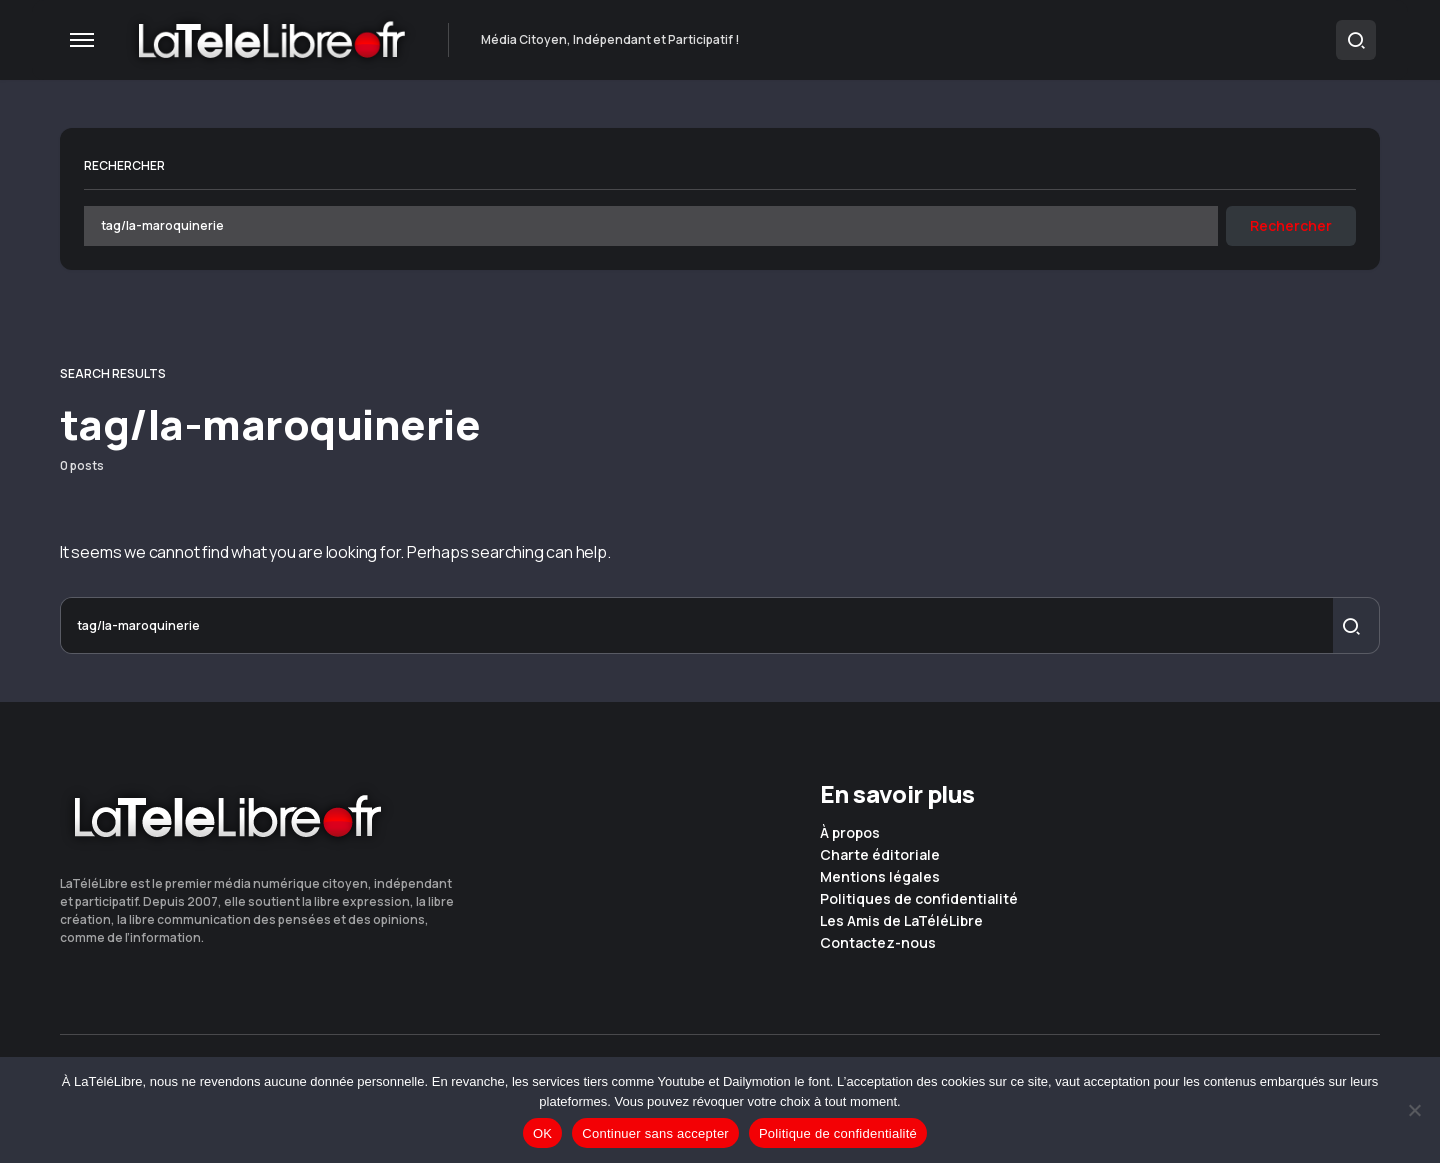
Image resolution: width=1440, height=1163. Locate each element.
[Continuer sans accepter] (1415, 1110)
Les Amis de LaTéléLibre (901, 921)
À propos (850, 833)
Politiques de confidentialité (919, 899)
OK (542, 1133)
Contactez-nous (878, 943)
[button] (82, 40)
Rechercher (124, 165)
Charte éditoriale (880, 855)
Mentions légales (880, 877)
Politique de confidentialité (838, 1133)
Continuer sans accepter (655, 1133)
